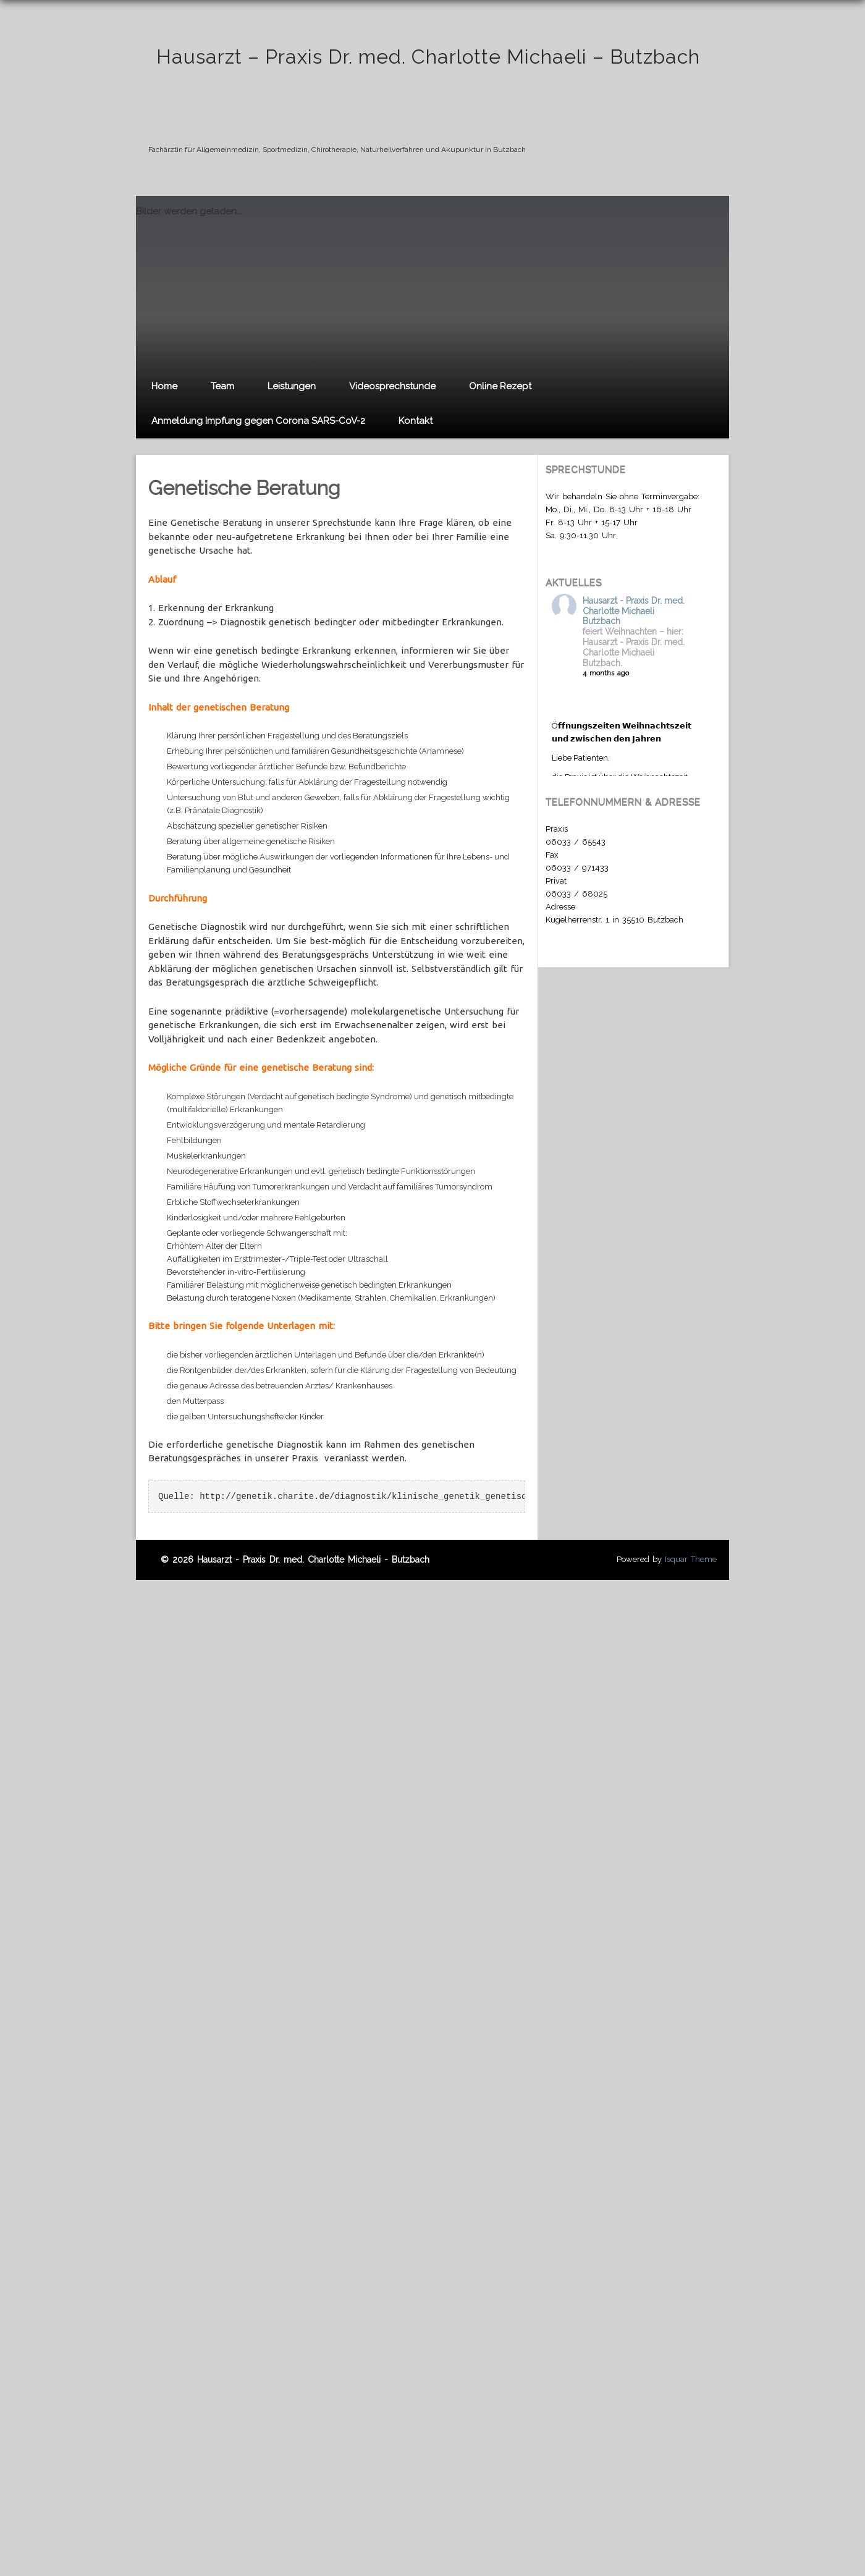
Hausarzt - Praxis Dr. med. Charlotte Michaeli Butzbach (634, 611)
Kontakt (415, 420)
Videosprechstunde (392, 386)
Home (164, 386)
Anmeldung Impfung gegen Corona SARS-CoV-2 (258, 420)
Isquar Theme (691, 1559)
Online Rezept (500, 386)
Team (222, 386)
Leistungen (292, 386)
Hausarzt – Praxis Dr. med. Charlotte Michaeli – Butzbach (428, 56)
